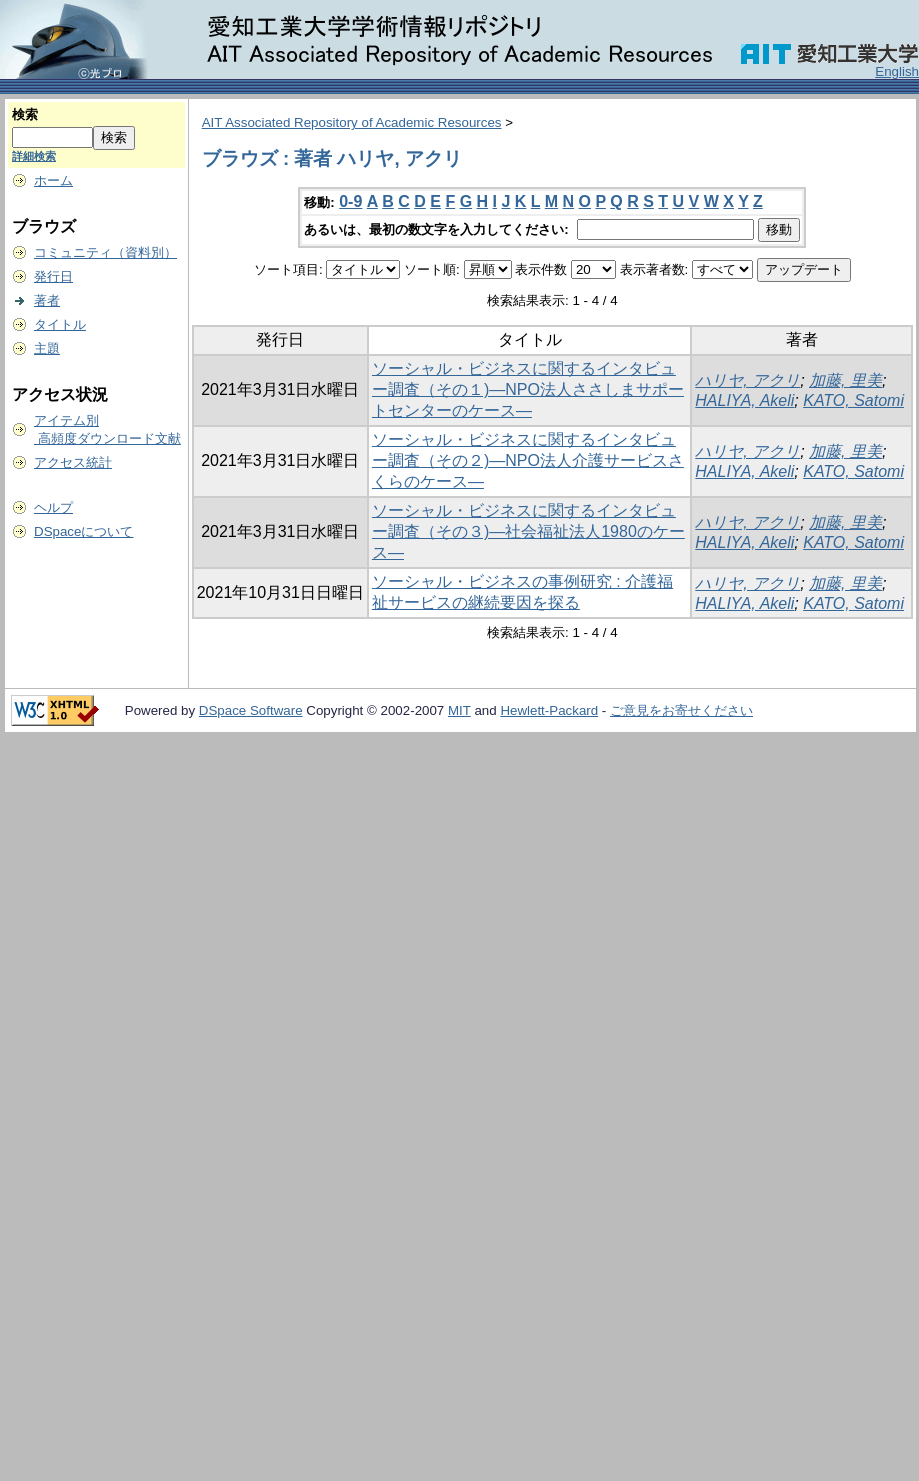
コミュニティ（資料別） (105, 252)
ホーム (53, 180)
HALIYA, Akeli (744, 400)
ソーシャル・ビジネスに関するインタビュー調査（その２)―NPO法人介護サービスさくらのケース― (528, 460)
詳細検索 (34, 156)
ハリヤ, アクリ (747, 380)
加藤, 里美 (845, 380)
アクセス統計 (73, 462)
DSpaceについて (83, 531)
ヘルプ (53, 507)
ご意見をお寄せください (681, 710)
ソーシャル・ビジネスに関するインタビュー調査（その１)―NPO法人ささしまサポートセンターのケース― (528, 389)
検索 (25, 114)
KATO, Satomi (853, 400)
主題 (47, 348)
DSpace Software (251, 710)
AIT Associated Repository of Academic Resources (352, 122)
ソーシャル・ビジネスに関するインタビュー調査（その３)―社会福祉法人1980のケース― (528, 531)
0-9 (350, 201)
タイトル (60, 324)
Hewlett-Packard (549, 710)
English (897, 71)
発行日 (53, 276)
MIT (459, 710)
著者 (47, 300)
